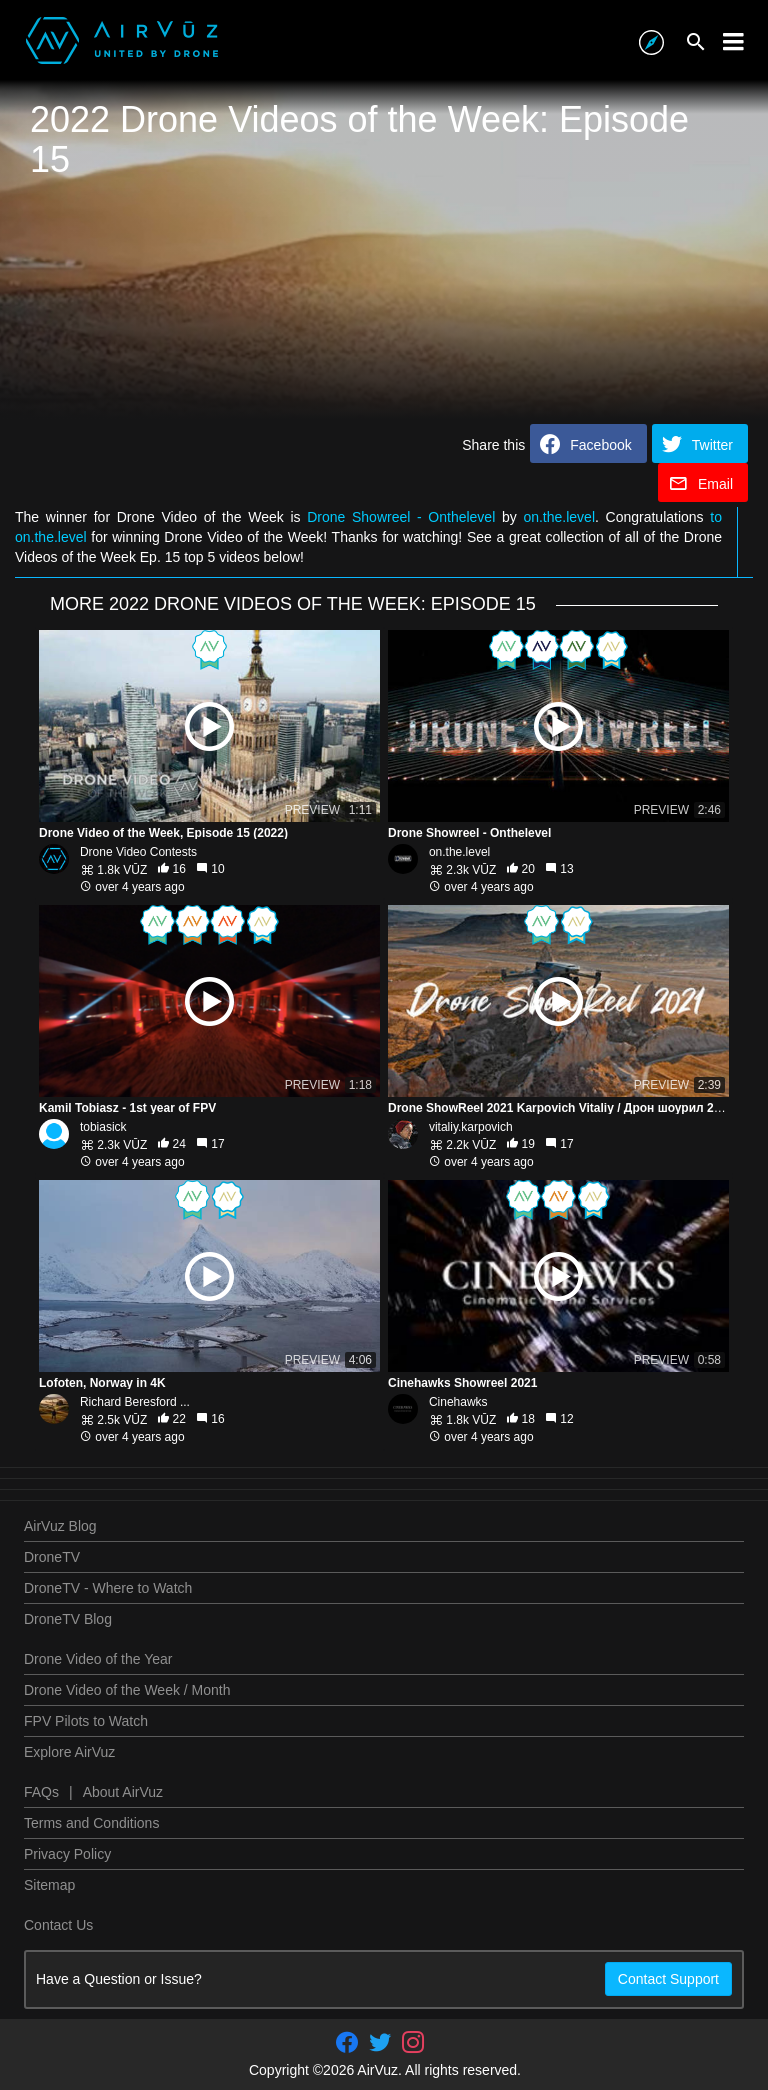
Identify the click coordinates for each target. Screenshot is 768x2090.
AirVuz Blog (60, 1526)
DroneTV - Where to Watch (108, 1588)
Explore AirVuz (69, 1752)
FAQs (41, 1792)
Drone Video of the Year (98, 1659)
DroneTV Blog (68, 1619)
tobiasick (103, 1127)
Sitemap (49, 1885)
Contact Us (58, 1925)
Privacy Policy (67, 1854)
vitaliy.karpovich (471, 1127)
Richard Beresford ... (135, 1402)
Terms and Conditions (91, 1823)
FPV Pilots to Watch (86, 1721)
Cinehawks (458, 1402)
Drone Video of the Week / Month (127, 1690)
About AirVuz (123, 1792)
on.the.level (559, 517)
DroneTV (52, 1557)
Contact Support (668, 1979)
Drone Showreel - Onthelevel (401, 517)
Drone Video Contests (138, 852)
